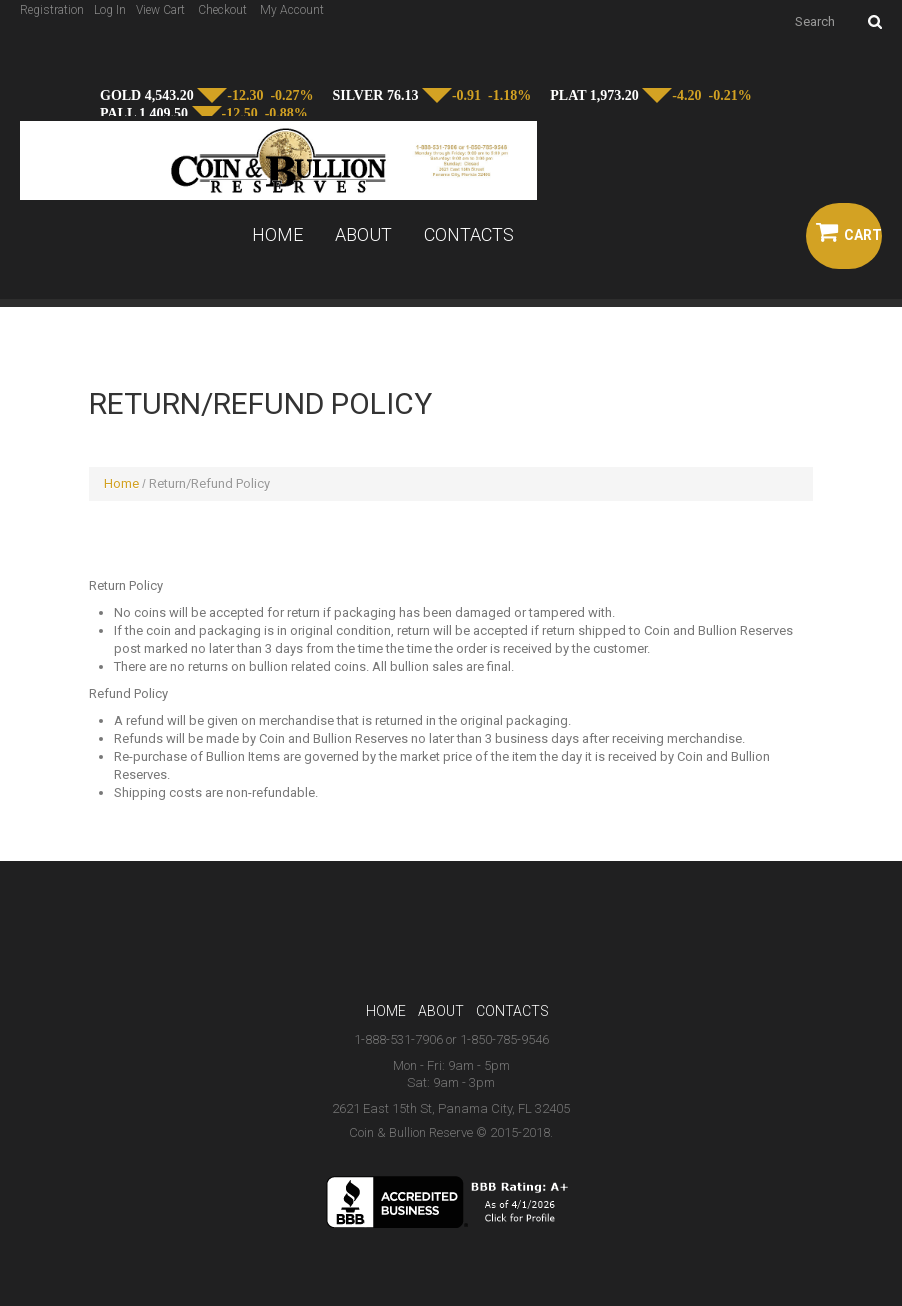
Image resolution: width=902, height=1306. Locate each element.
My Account (292, 10)
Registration (52, 10)
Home (277, 235)
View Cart (160, 10)
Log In (110, 10)
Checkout (222, 10)
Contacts (469, 235)
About (363, 235)
